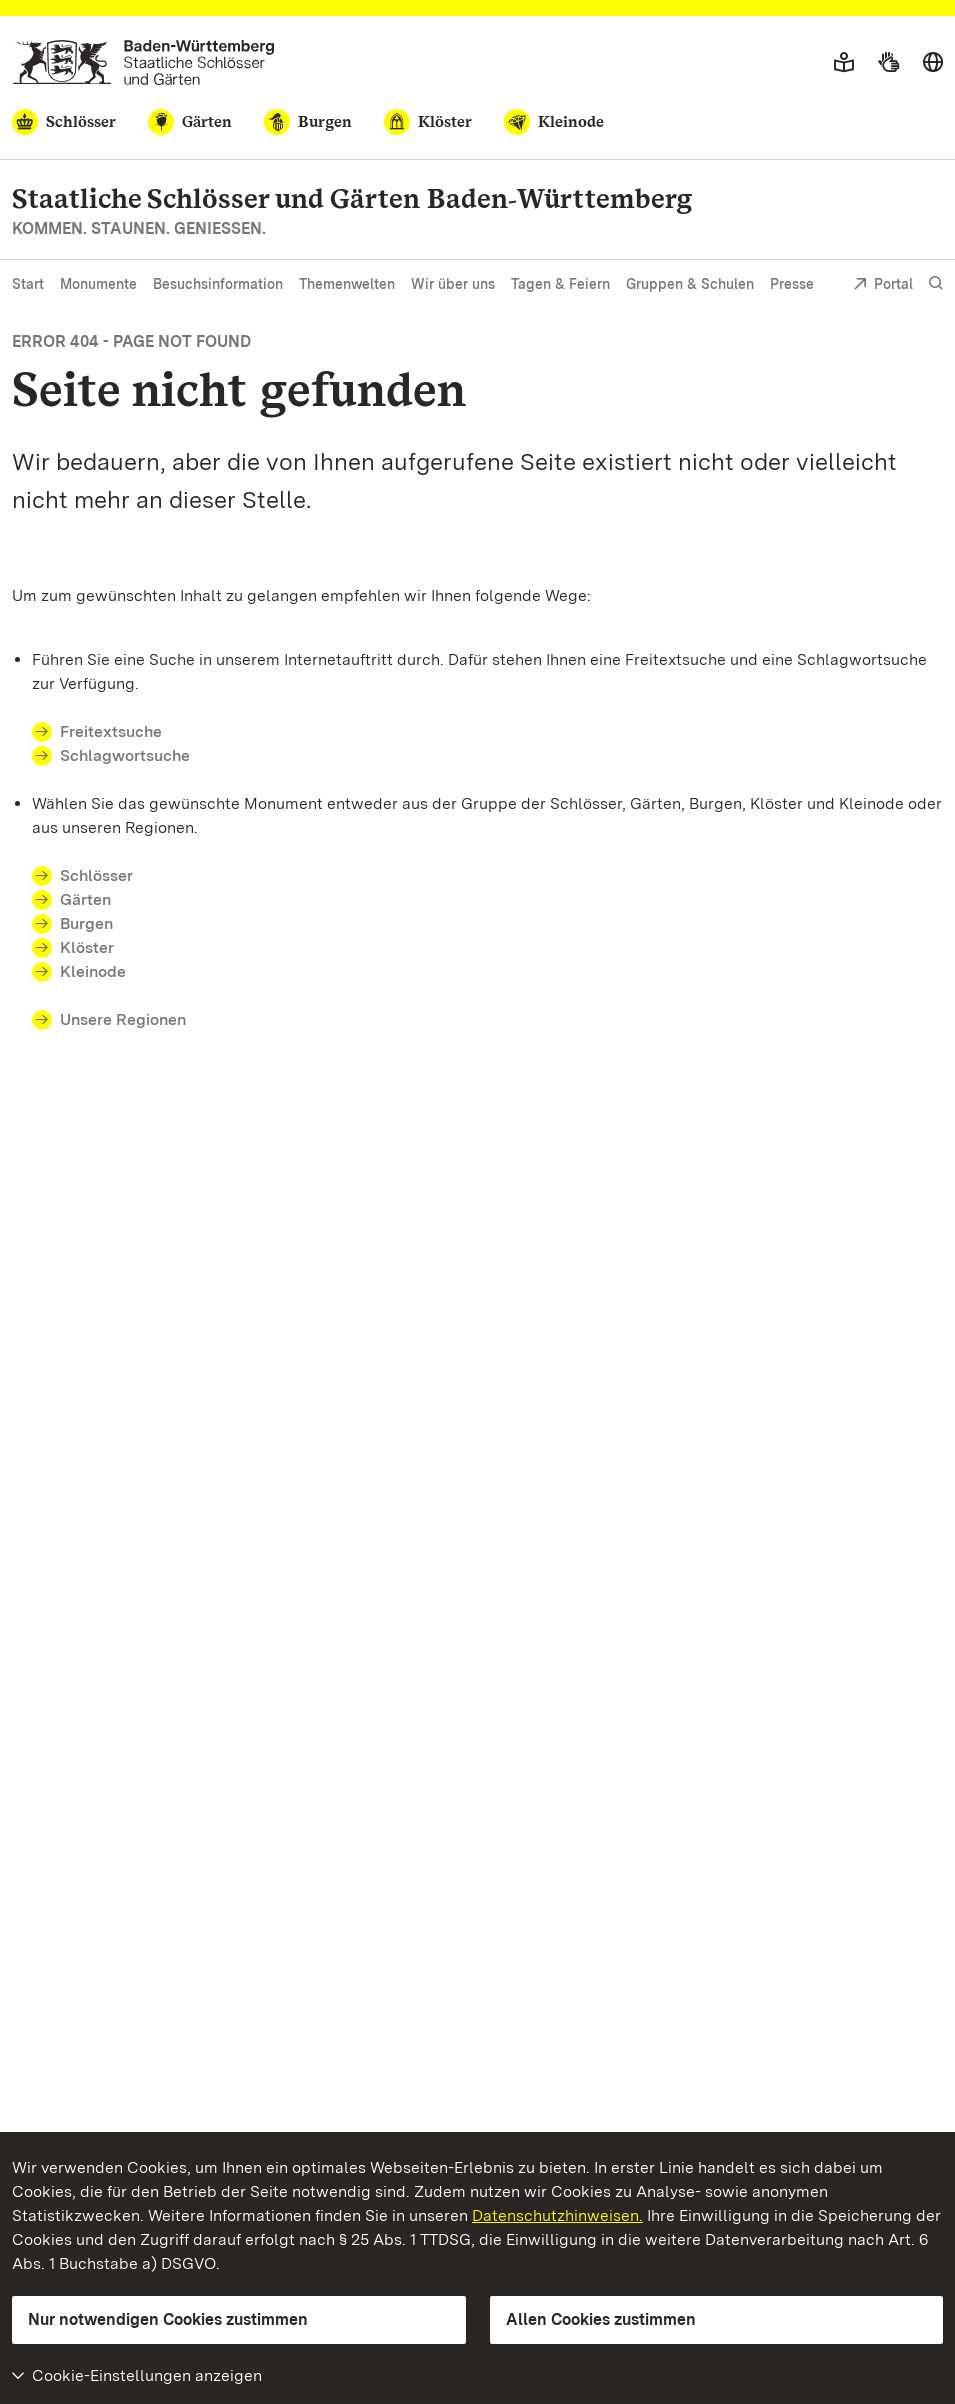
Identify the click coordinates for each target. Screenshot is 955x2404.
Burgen (86, 923)
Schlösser (96, 875)
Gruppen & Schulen (690, 284)
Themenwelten (347, 284)
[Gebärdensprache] (888, 63)
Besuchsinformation (218, 284)
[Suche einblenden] (936, 283)
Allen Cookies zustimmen (601, 2319)
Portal (883, 285)
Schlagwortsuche (125, 755)
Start (28, 284)
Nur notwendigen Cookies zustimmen (168, 2319)
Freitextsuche (123, 731)
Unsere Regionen (123, 1019)
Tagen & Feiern (560, 284)
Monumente (98, 284)
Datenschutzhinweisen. (557, 2215)
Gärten (85, 899)
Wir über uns (453, 284)
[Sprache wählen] (933, 63)
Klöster (87, 947)
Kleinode (93, 971)
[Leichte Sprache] (844, 63)
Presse (792, 284)
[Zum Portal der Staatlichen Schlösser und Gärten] (143, 62)
